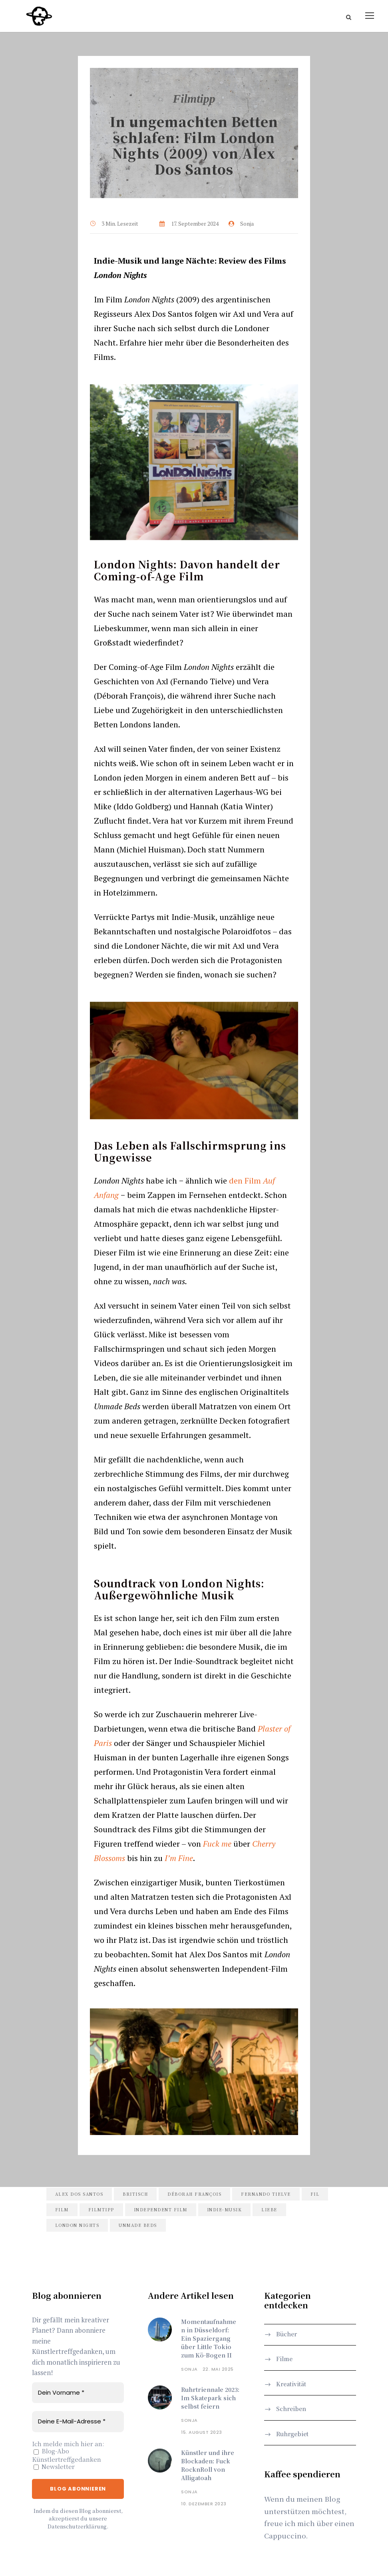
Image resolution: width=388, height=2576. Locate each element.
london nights (77, 2226)
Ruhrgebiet (292, 2434)
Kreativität (291, 2385)
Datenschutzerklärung (77, 2527)
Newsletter (54, 2467)
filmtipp (101, 2210)
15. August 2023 (201, 2433)
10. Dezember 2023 (204, 2504)
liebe (269, 2210)
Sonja (189, 2370)
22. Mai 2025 (218, 2370)
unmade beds (138, 2226)
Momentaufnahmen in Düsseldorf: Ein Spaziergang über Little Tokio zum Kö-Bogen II (208, 2339)
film (62, 2210)
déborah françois (194, 2195)
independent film (160, 2210)
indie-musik (224, 2210)
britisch (135, 2195)
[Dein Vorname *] (78, 2393)
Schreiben (291, 2409)
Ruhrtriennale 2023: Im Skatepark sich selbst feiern (210, 2398)
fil (315, 2195)
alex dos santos (79, 2195)
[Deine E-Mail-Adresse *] (78, 2422)
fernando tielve (266, 2195)
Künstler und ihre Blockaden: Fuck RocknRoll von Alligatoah (207, 2466)
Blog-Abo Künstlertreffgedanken (66, 2456)
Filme (284, 2359)
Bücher (286, 2335)
